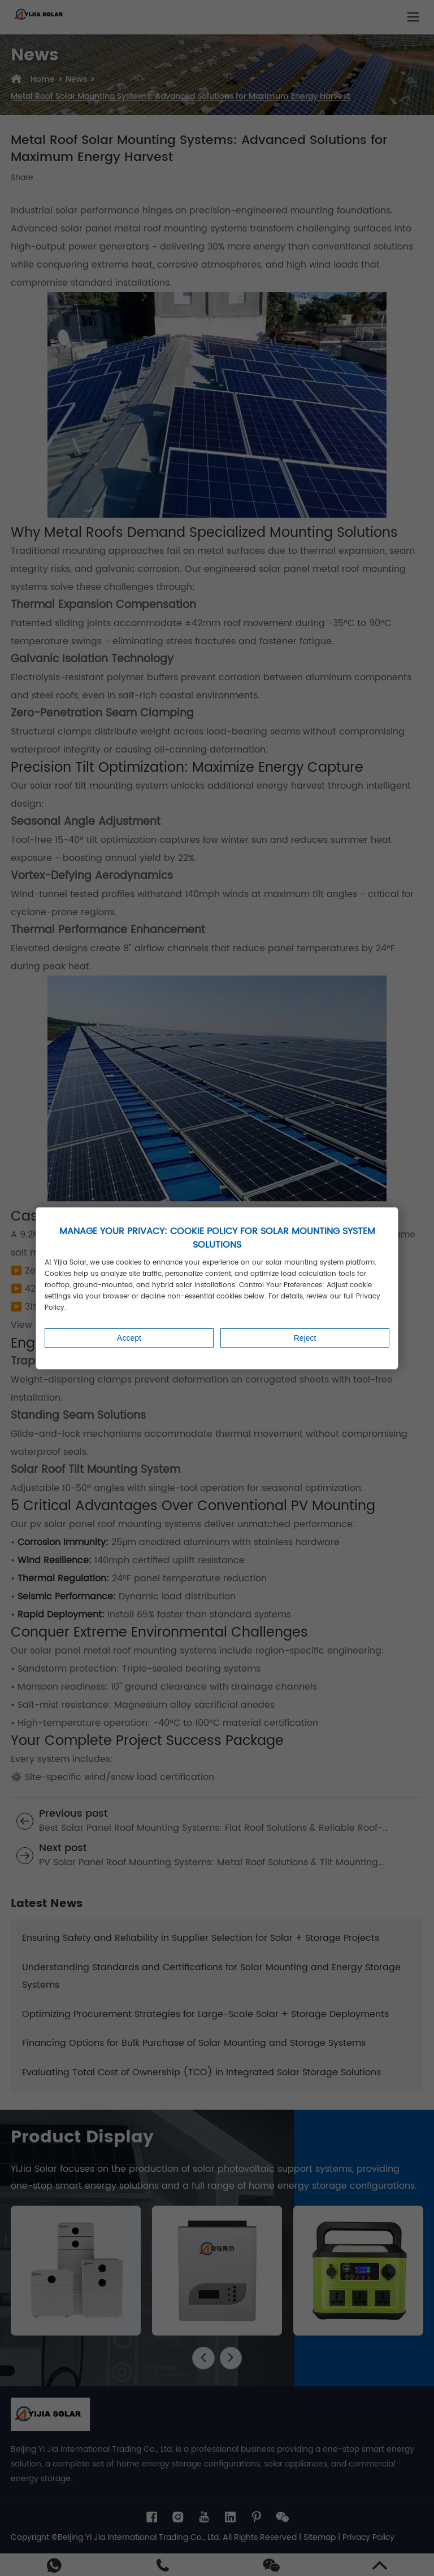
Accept (129, 1337)
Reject (305, 1337)
